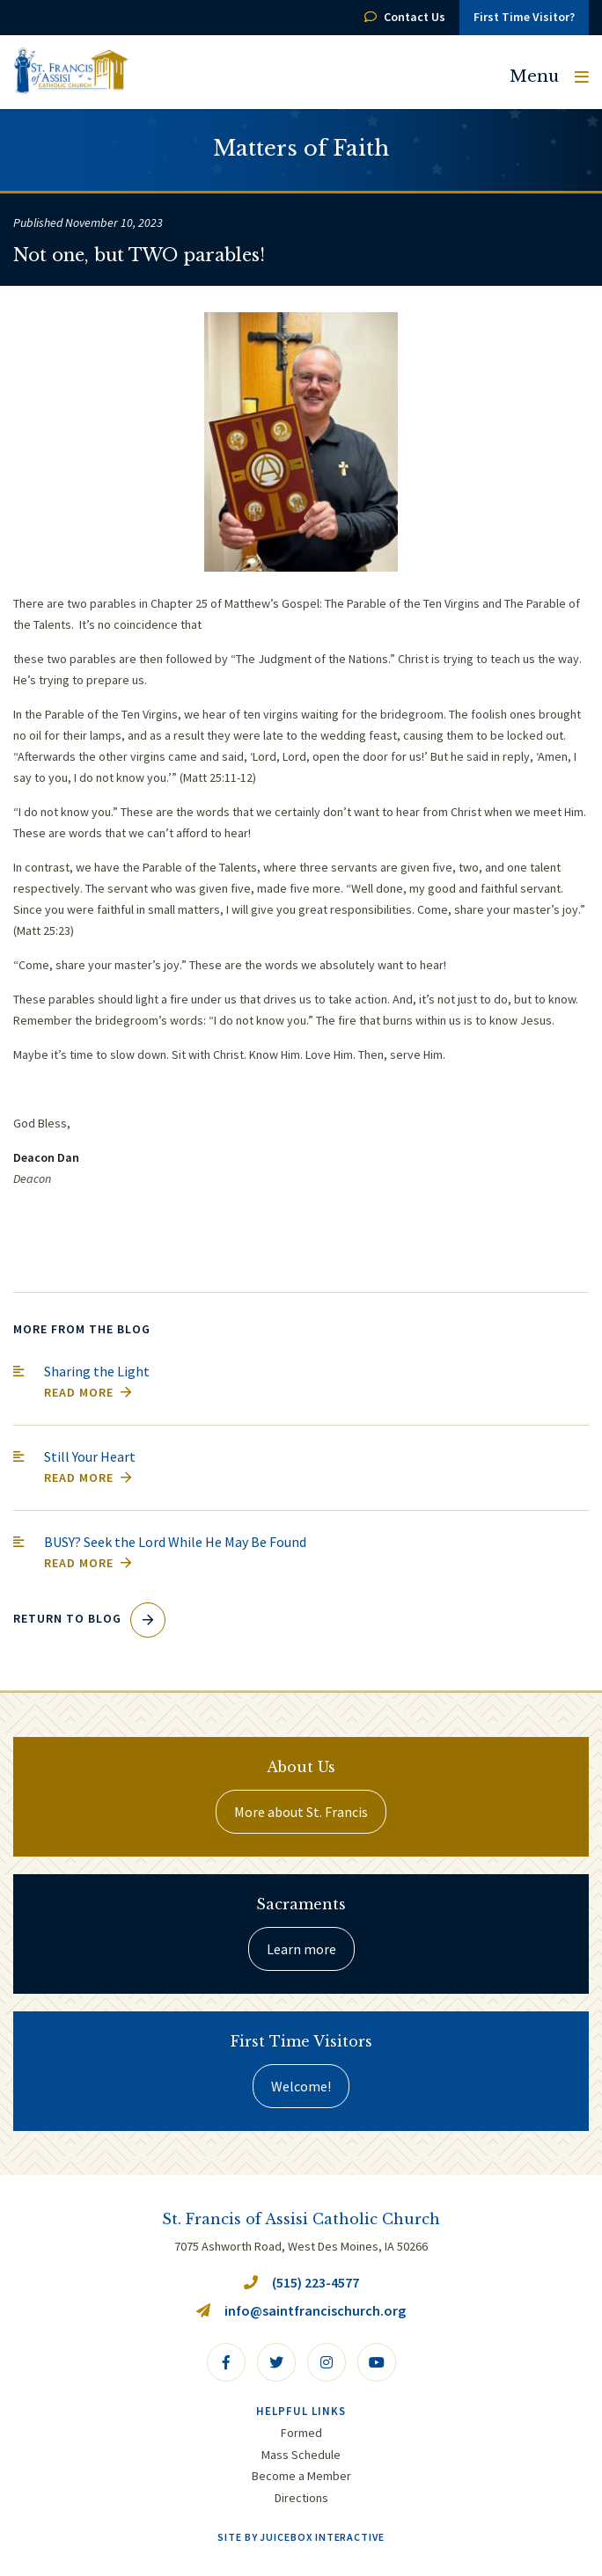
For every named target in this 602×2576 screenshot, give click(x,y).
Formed (301, 2433)
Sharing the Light (97, 1371)
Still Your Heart (90, 1456)
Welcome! (301, 2086)
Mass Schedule (301, 2455)
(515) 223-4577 (301, 2282)
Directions (301, 2498)
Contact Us (404, 17)
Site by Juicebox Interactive (301, 2536)
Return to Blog (89, 1618)
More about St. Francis (301, 1812)
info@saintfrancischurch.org (301, 2310)
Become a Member (301, 2476)
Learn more (301, 1949)
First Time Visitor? (524, 17)
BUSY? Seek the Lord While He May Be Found (175, 1542)
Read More (88, 1392)
